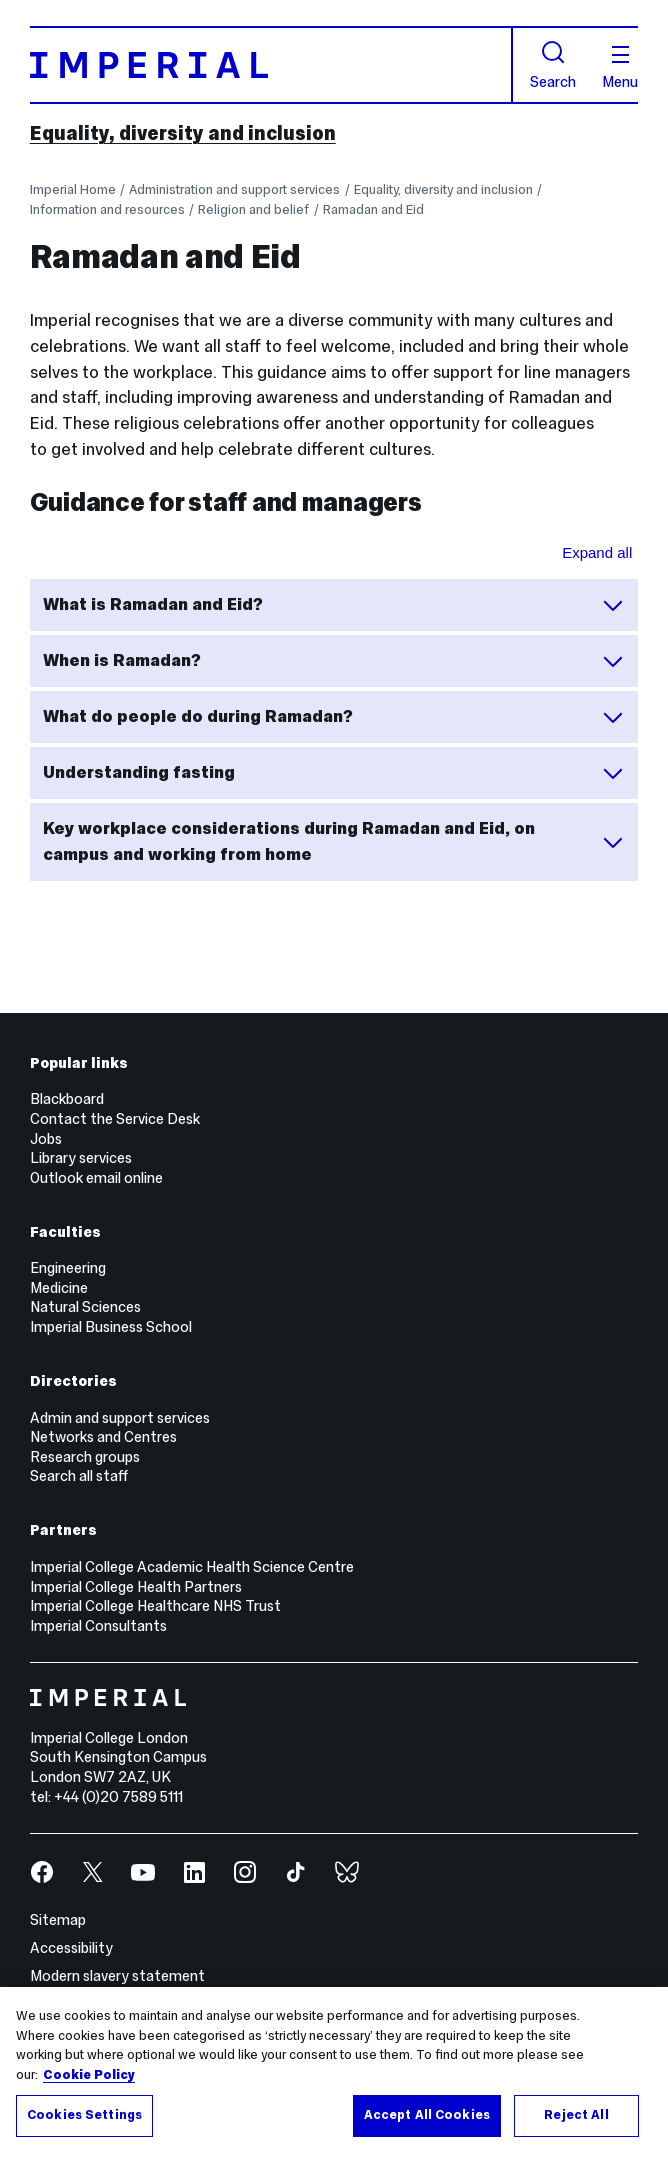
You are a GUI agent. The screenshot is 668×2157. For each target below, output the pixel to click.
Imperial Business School (111, 1327)
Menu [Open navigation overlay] (620, 67)
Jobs (46, 1139)
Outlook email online (96, 1178)
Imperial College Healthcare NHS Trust (155, 1606)
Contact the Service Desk (115, 1119)
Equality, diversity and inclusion (183, 133)
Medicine (59, 1288)
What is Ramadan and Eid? (334, 605)
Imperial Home (73, 190)
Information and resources (107, 210)
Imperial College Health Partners (136, 1587)
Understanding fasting (334, 773)
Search (553, 64)
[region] (334, 2072)
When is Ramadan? (334, 661)
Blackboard (67, 1099)
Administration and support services (234, 190)
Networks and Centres (103, 1437)
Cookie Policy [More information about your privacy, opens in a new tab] (89, 2075)
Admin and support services (120, 1418)
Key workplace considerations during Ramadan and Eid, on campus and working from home (334, 841)
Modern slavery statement (117, 1976)
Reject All (576, 2115)
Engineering (68, 1268)
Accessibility (71, 1948)
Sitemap (58, 1920)
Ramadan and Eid (373, 210)
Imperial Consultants (98, 1626)
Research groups (85, 1457)
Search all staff (79, 1476)
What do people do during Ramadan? (334, 717)
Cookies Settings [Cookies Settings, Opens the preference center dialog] (84, 2115)
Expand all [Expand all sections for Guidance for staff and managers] (597, 552)
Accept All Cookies (427, 2115)
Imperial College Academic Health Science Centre (192, 1567)
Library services (81, 1158)
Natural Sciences (85, 1307)
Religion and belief (253, 210)
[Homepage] (271, 65)
